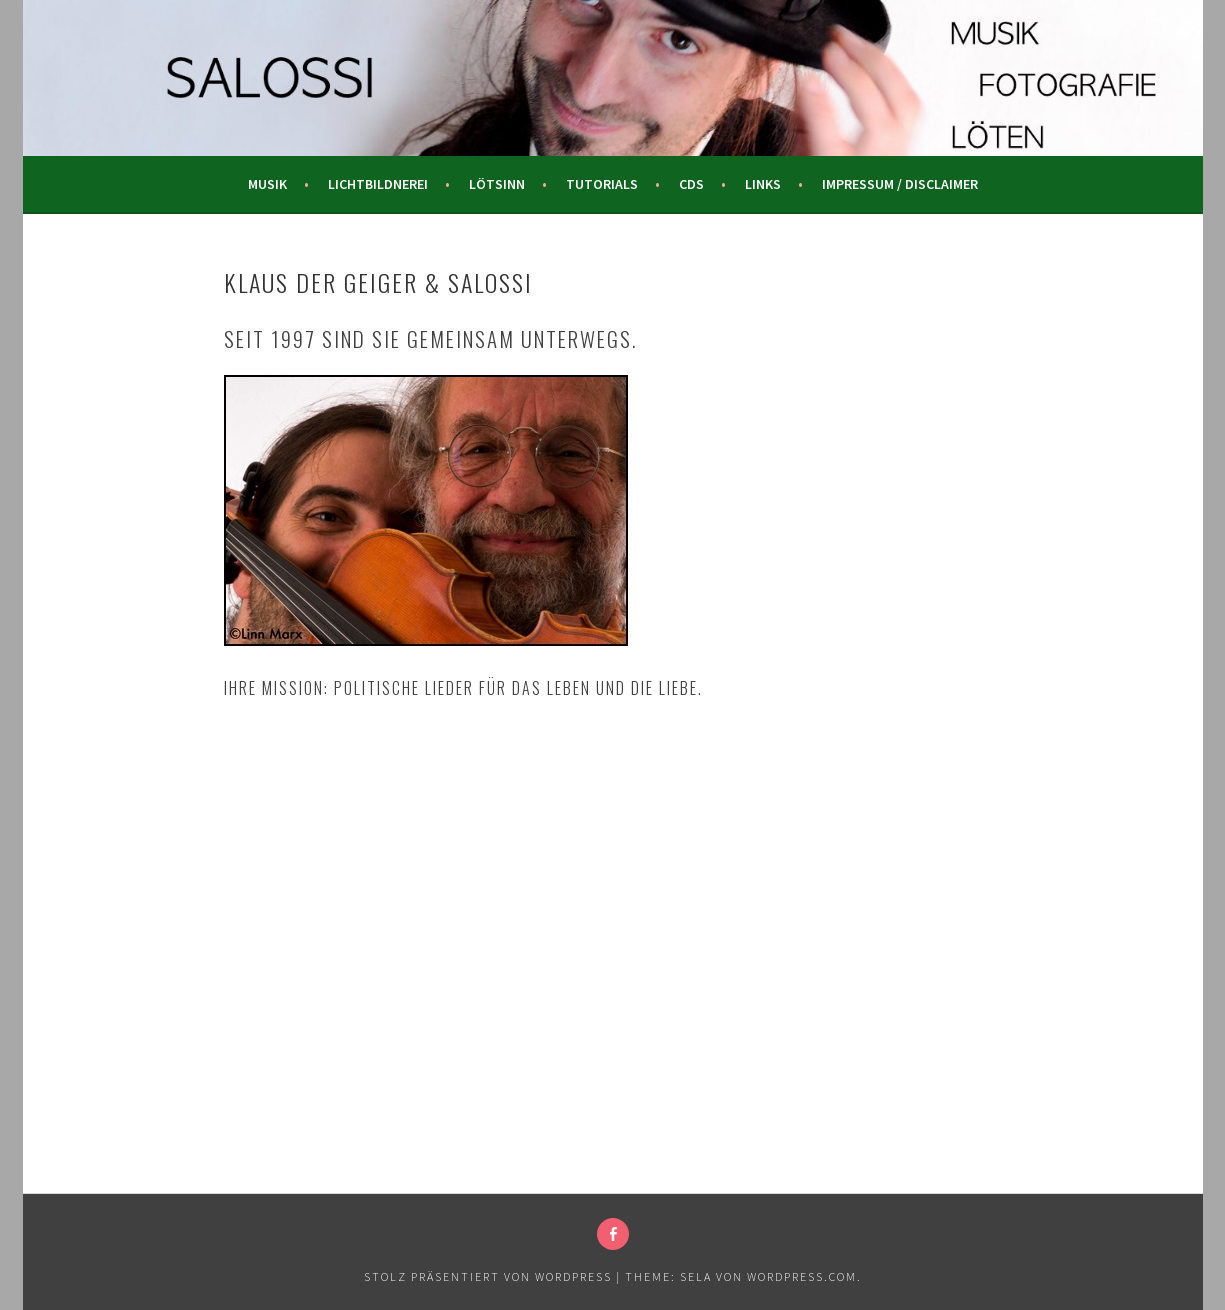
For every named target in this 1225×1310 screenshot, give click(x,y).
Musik (267, 184)
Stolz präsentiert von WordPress (488, 1276)
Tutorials (602, 184)
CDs (691, 184)
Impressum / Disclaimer (900, 184)
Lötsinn (497, 184)
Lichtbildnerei (378, 184)
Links (763, 184)
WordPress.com (802, 1276)
